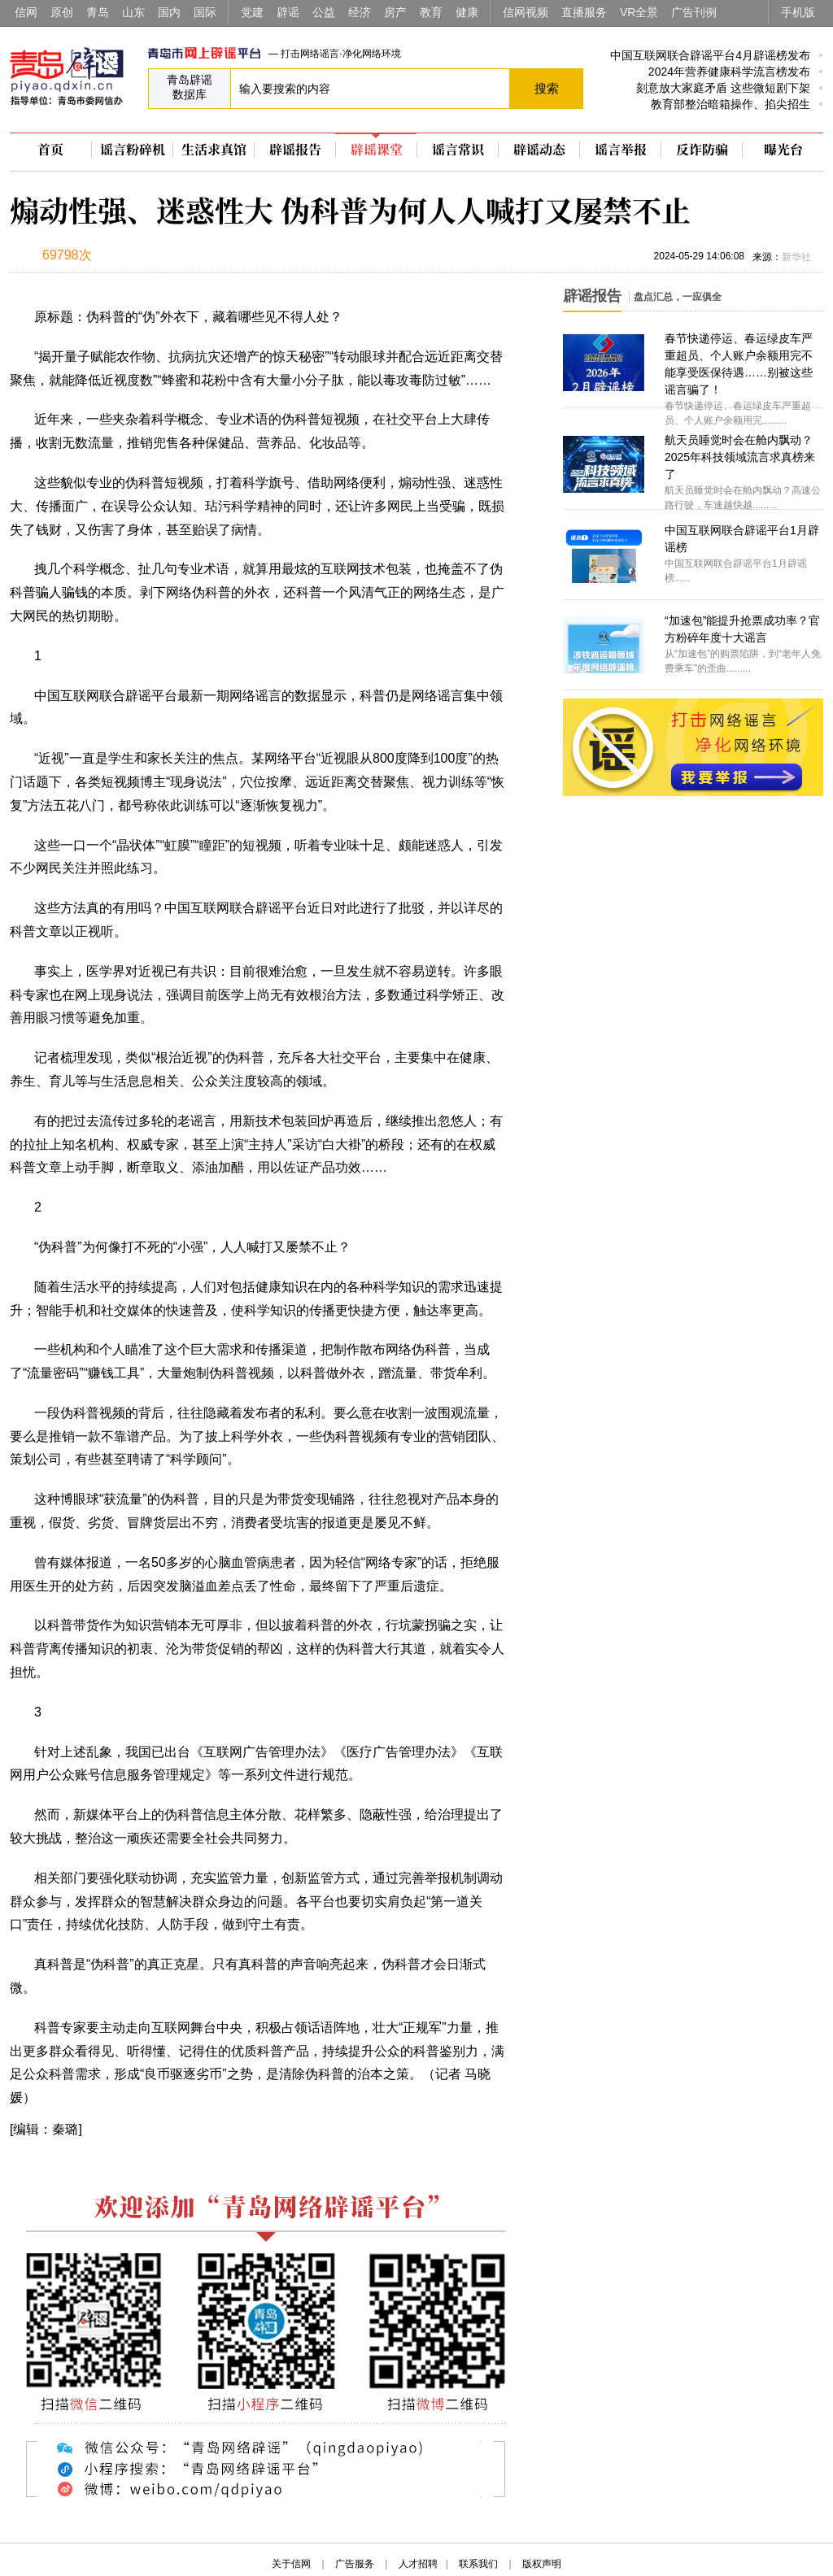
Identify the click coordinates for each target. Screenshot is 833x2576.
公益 (323, 12)
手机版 (798, 12)
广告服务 (354, 2563)
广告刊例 (694, 12)
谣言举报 (621, 149)
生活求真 (213, 149)
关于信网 (291, 2563)
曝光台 (783, 149)
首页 (50, 149)
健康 (467, 12)
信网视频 (525, 12)
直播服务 (584, 12)
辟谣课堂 (377, 149)
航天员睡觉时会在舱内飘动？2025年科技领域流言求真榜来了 (740, 457)
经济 (359, 12)
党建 (252, 12)
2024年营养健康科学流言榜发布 (729, 71)
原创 (61, 12)
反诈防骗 (702, 149)
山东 (133, 12)
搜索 (546, 88)
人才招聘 (418, 2563)
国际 (205, 12)
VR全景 (639, 12)
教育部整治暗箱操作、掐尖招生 (730, 104)
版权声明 (541, 2563)
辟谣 (288, 12)
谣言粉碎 (132, 149)
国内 (169, 12)
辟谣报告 (295, 149)
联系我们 (478, 2563)
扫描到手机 (180, 257)
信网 (26, 12)
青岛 (97, 12)
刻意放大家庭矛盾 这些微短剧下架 (723, 87)
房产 (395, 12)
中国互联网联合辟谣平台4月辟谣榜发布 (710, 55)
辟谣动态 (539, 149)
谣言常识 (458, 149)
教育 (431, 12)
